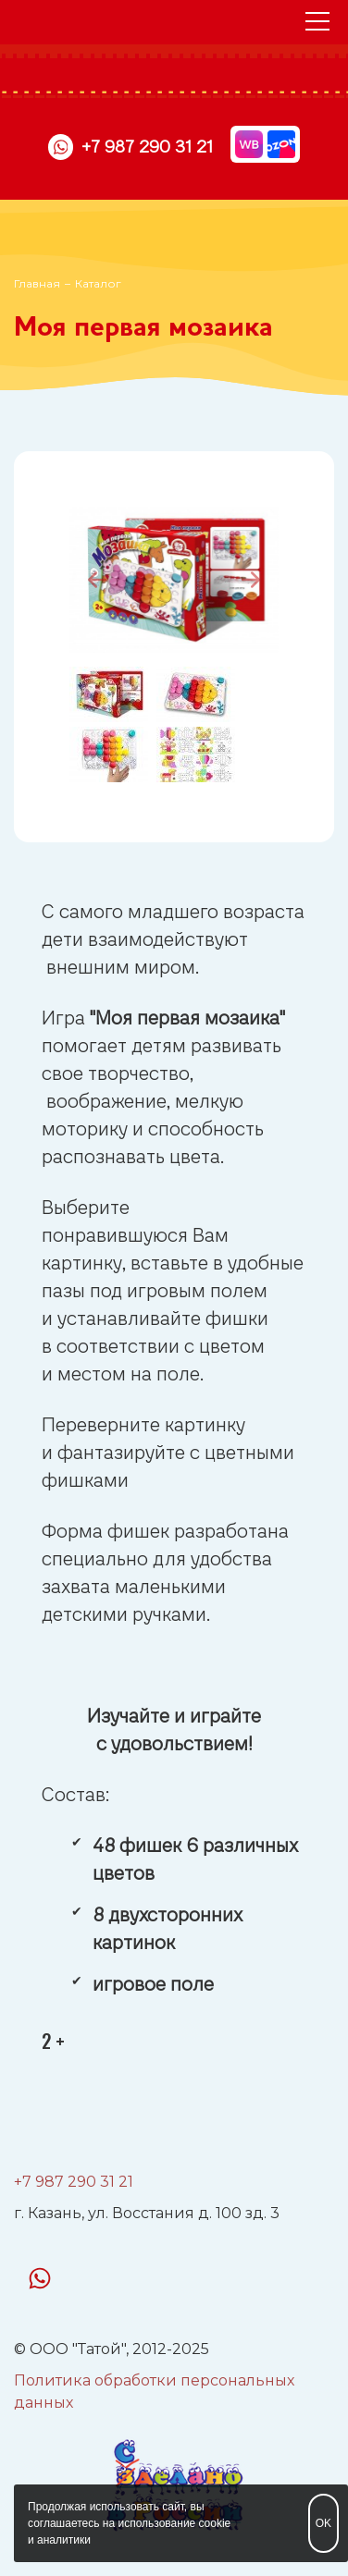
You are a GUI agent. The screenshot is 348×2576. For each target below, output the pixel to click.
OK (323, 2523)
